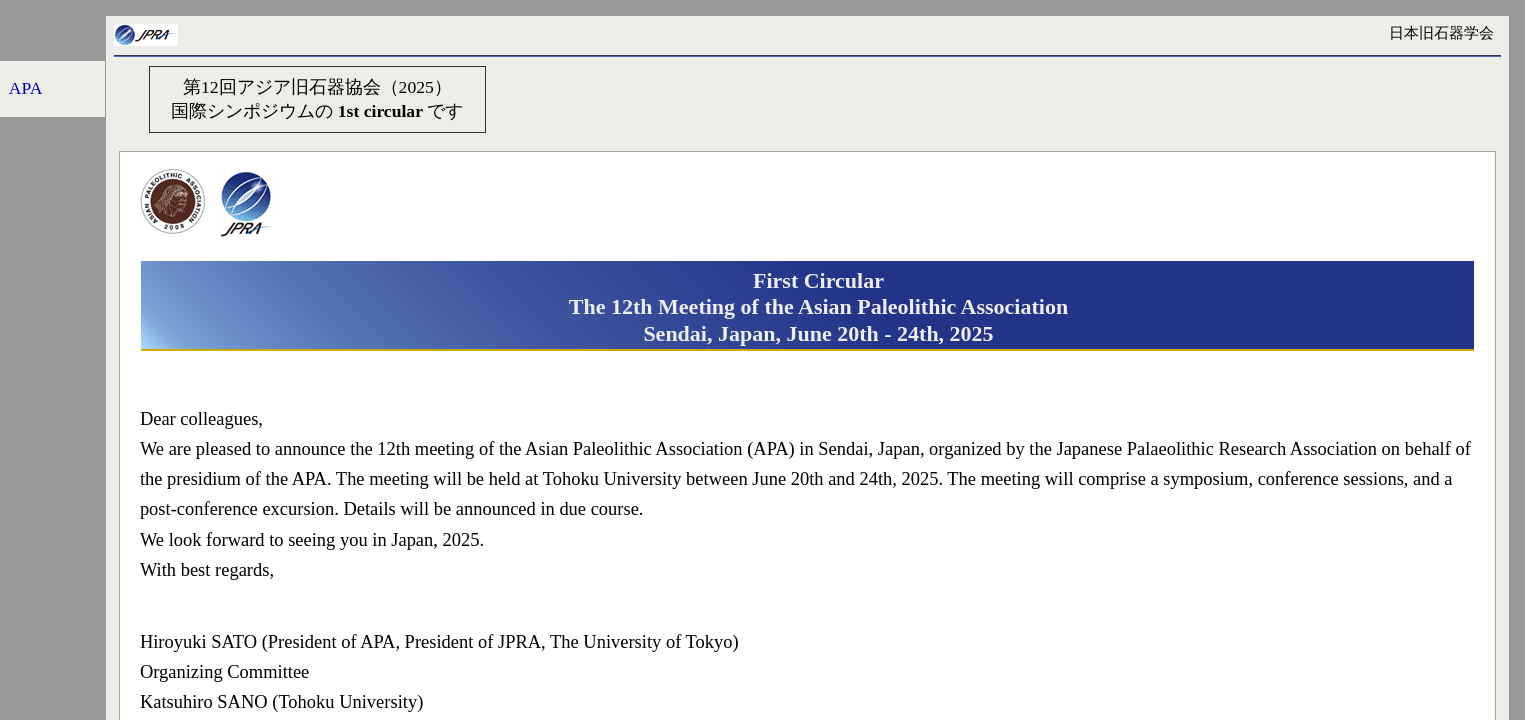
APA (26, 88)
